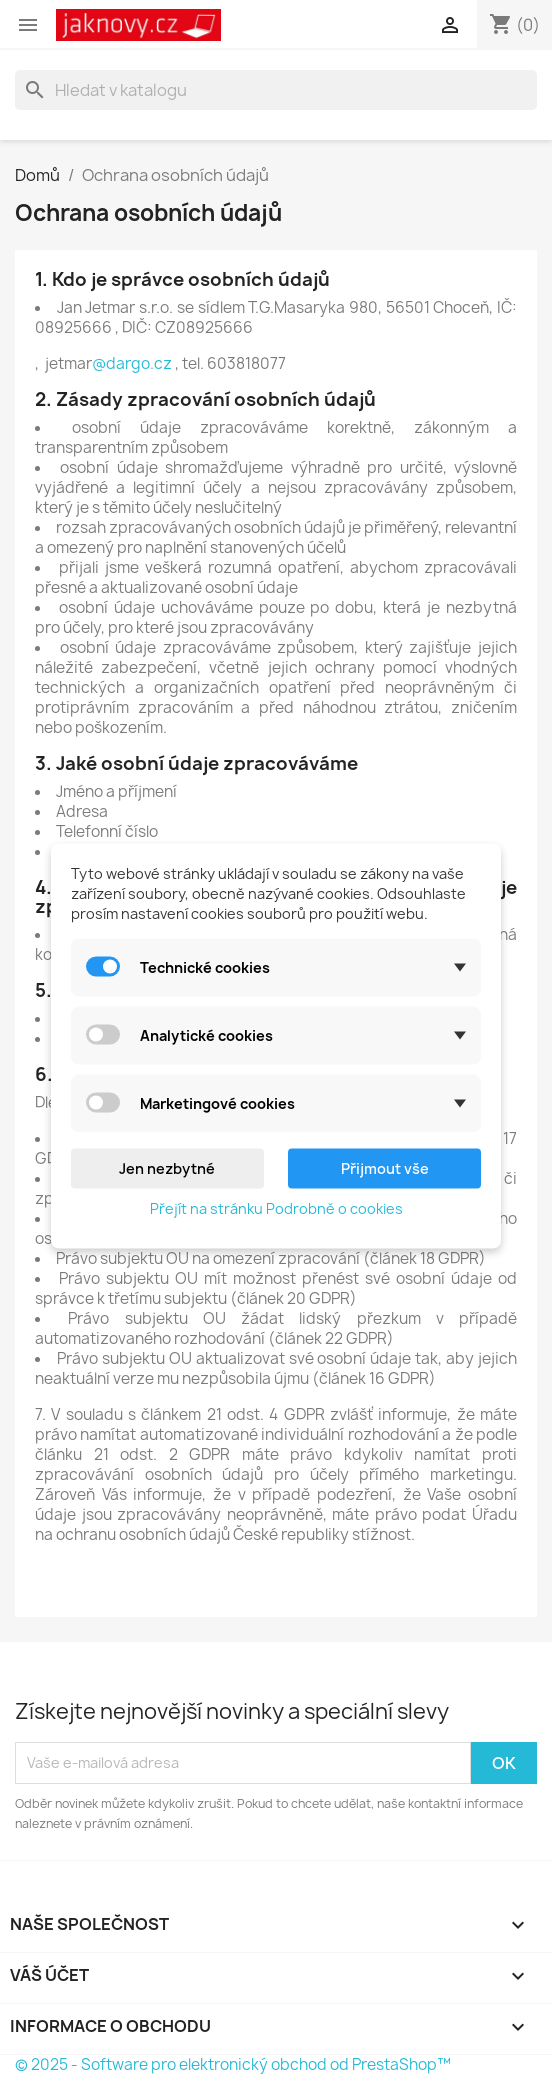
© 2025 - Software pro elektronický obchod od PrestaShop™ (233, 2064)
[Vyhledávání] (276, 90)
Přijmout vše (385, 1167)
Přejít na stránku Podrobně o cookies (276, 1207)
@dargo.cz (133, 363)
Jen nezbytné (167, 1167)
